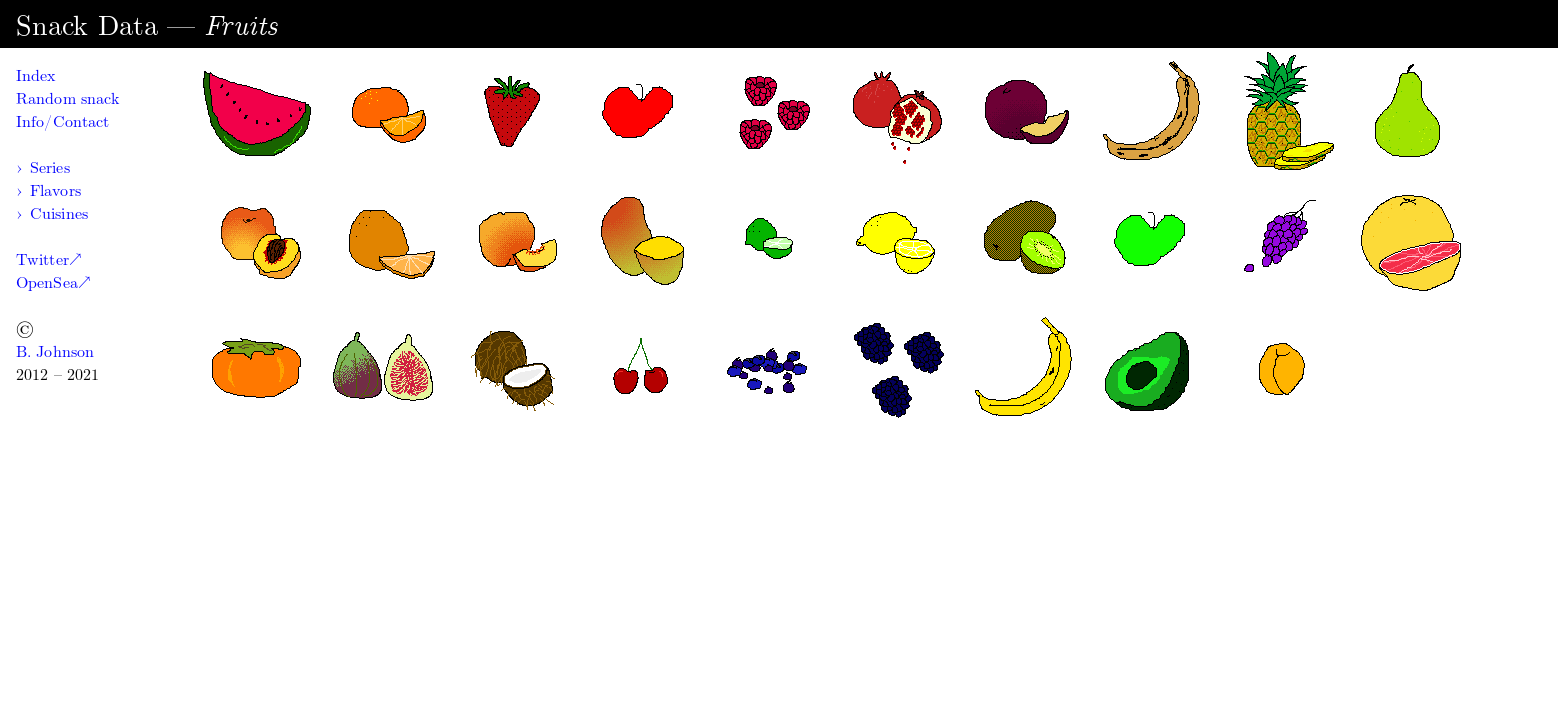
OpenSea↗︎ (53, 282)
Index (36, 75)
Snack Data (87, 25)
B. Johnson (55, 351)
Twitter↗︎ (48, 259)
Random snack (67, 98)
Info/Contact (62, 121)
